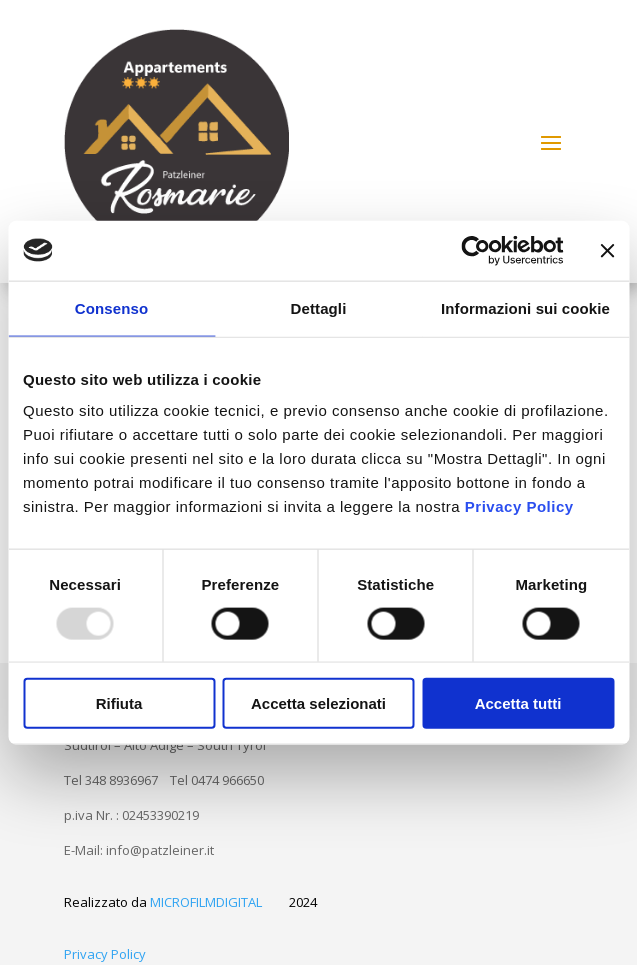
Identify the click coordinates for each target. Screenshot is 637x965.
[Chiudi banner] (607, 250)
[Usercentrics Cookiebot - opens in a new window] (475, 250)
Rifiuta (119, 703)
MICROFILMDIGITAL (206, 902)
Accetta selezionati (318, 703)
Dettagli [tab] (319, 307)
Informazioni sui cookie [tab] (525, 307)
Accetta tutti (518, 703)
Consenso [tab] (111, 307)
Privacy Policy (519, 506)
